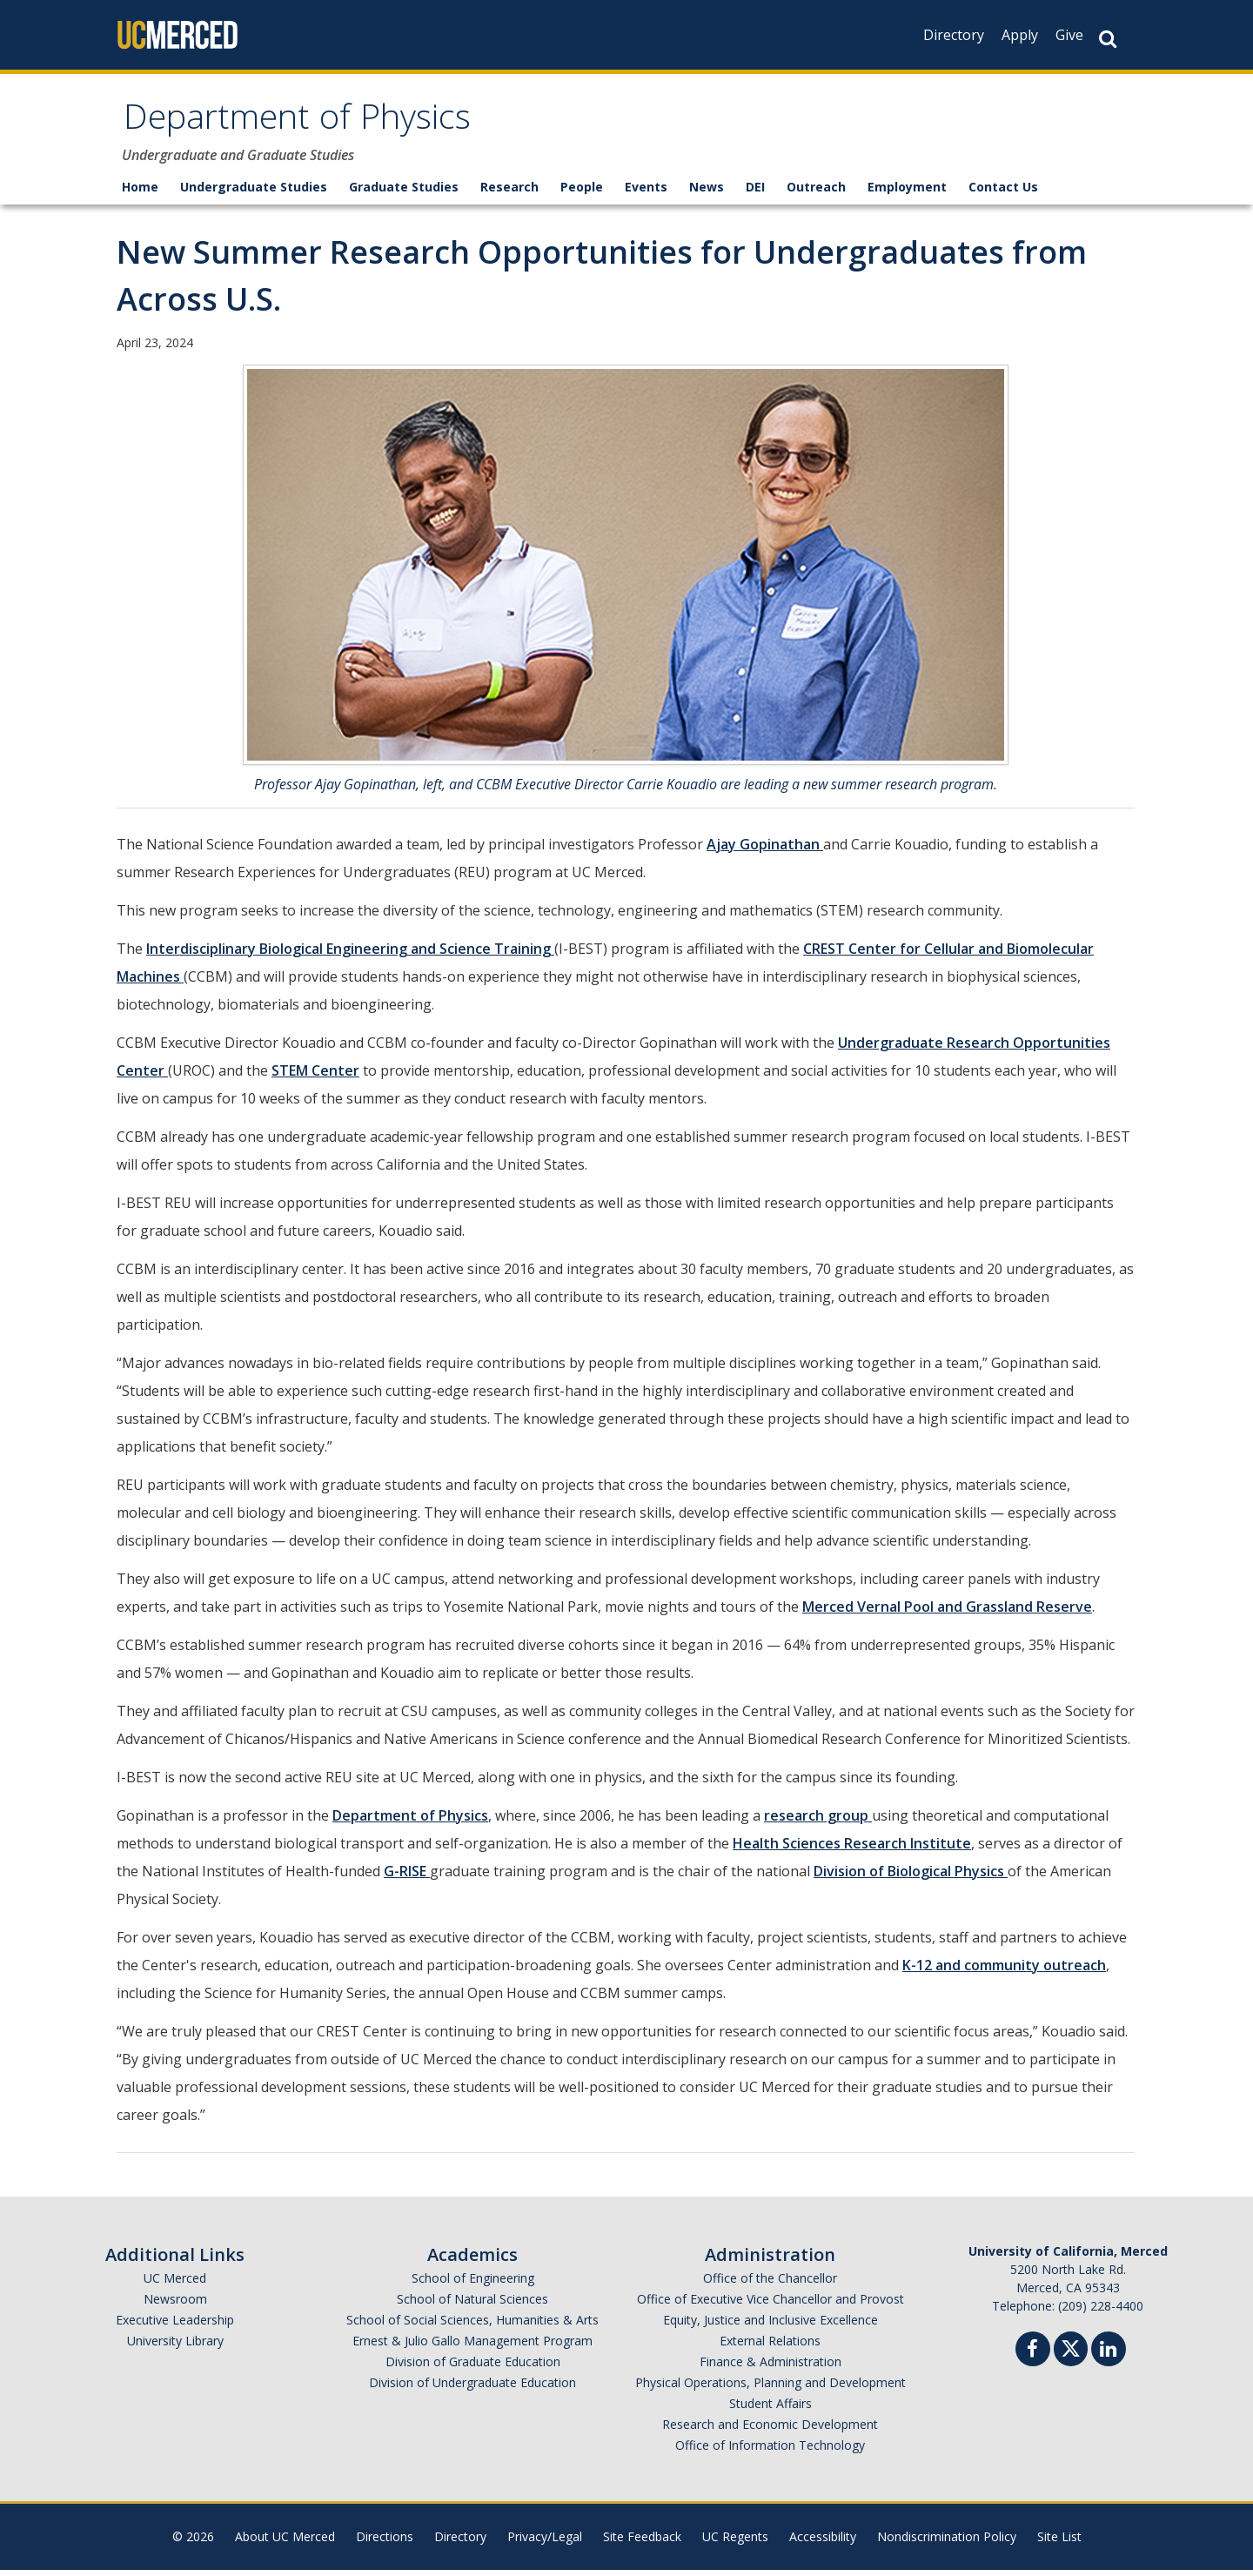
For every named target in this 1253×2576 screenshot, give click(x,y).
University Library (175, 2346)
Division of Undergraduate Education (472, 2388)
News (706, 192)
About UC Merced (285, 2542)
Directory (953, 34)
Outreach (816, 192)
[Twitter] (1071, 2352)
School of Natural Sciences (472, 2305)
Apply (1020, 34)
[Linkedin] (1109, 2357)
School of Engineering (473, 2284)
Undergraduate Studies (253, 192)
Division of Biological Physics (911, 1877)
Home (140, 192)
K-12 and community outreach (1004, 1971)
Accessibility (822, 2542)
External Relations (770, 2346)
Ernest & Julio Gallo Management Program (472, 2346)
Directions (384, 2542)
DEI (755, 192)
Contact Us (1003, 192)
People (581, 192)
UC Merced (175, 2284)
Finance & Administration (770, 2367)
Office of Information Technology (770, 2451)
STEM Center (315, 1076)
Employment (907, 192)
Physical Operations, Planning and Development (770, 2388)
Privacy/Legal (544, 2542)
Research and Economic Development (770, 2430)
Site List (1059, 2542)
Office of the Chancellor (770, 2284)
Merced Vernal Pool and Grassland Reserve (947, 1612)
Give (1069, 34)
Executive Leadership (175, 2326)
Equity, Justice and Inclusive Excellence (770, 2326)
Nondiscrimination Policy (946, 2542)
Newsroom (175, 2305)
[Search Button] (1107, 39)
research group (818, 1821)
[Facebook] (1033, 2357)
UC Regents (735, 2542)
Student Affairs (770, 2409)
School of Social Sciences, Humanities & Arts (472, 2326)
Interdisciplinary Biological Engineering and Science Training (350, 954)
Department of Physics (318, 124)
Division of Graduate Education (472, 2367)
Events (646, 192)
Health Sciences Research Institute (852, 1849)
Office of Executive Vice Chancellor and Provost (770, 2305)
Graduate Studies (404, 192)
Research (509, 192)
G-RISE (407, 1877)
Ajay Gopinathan (765, 850)
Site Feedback (642, 2542)
